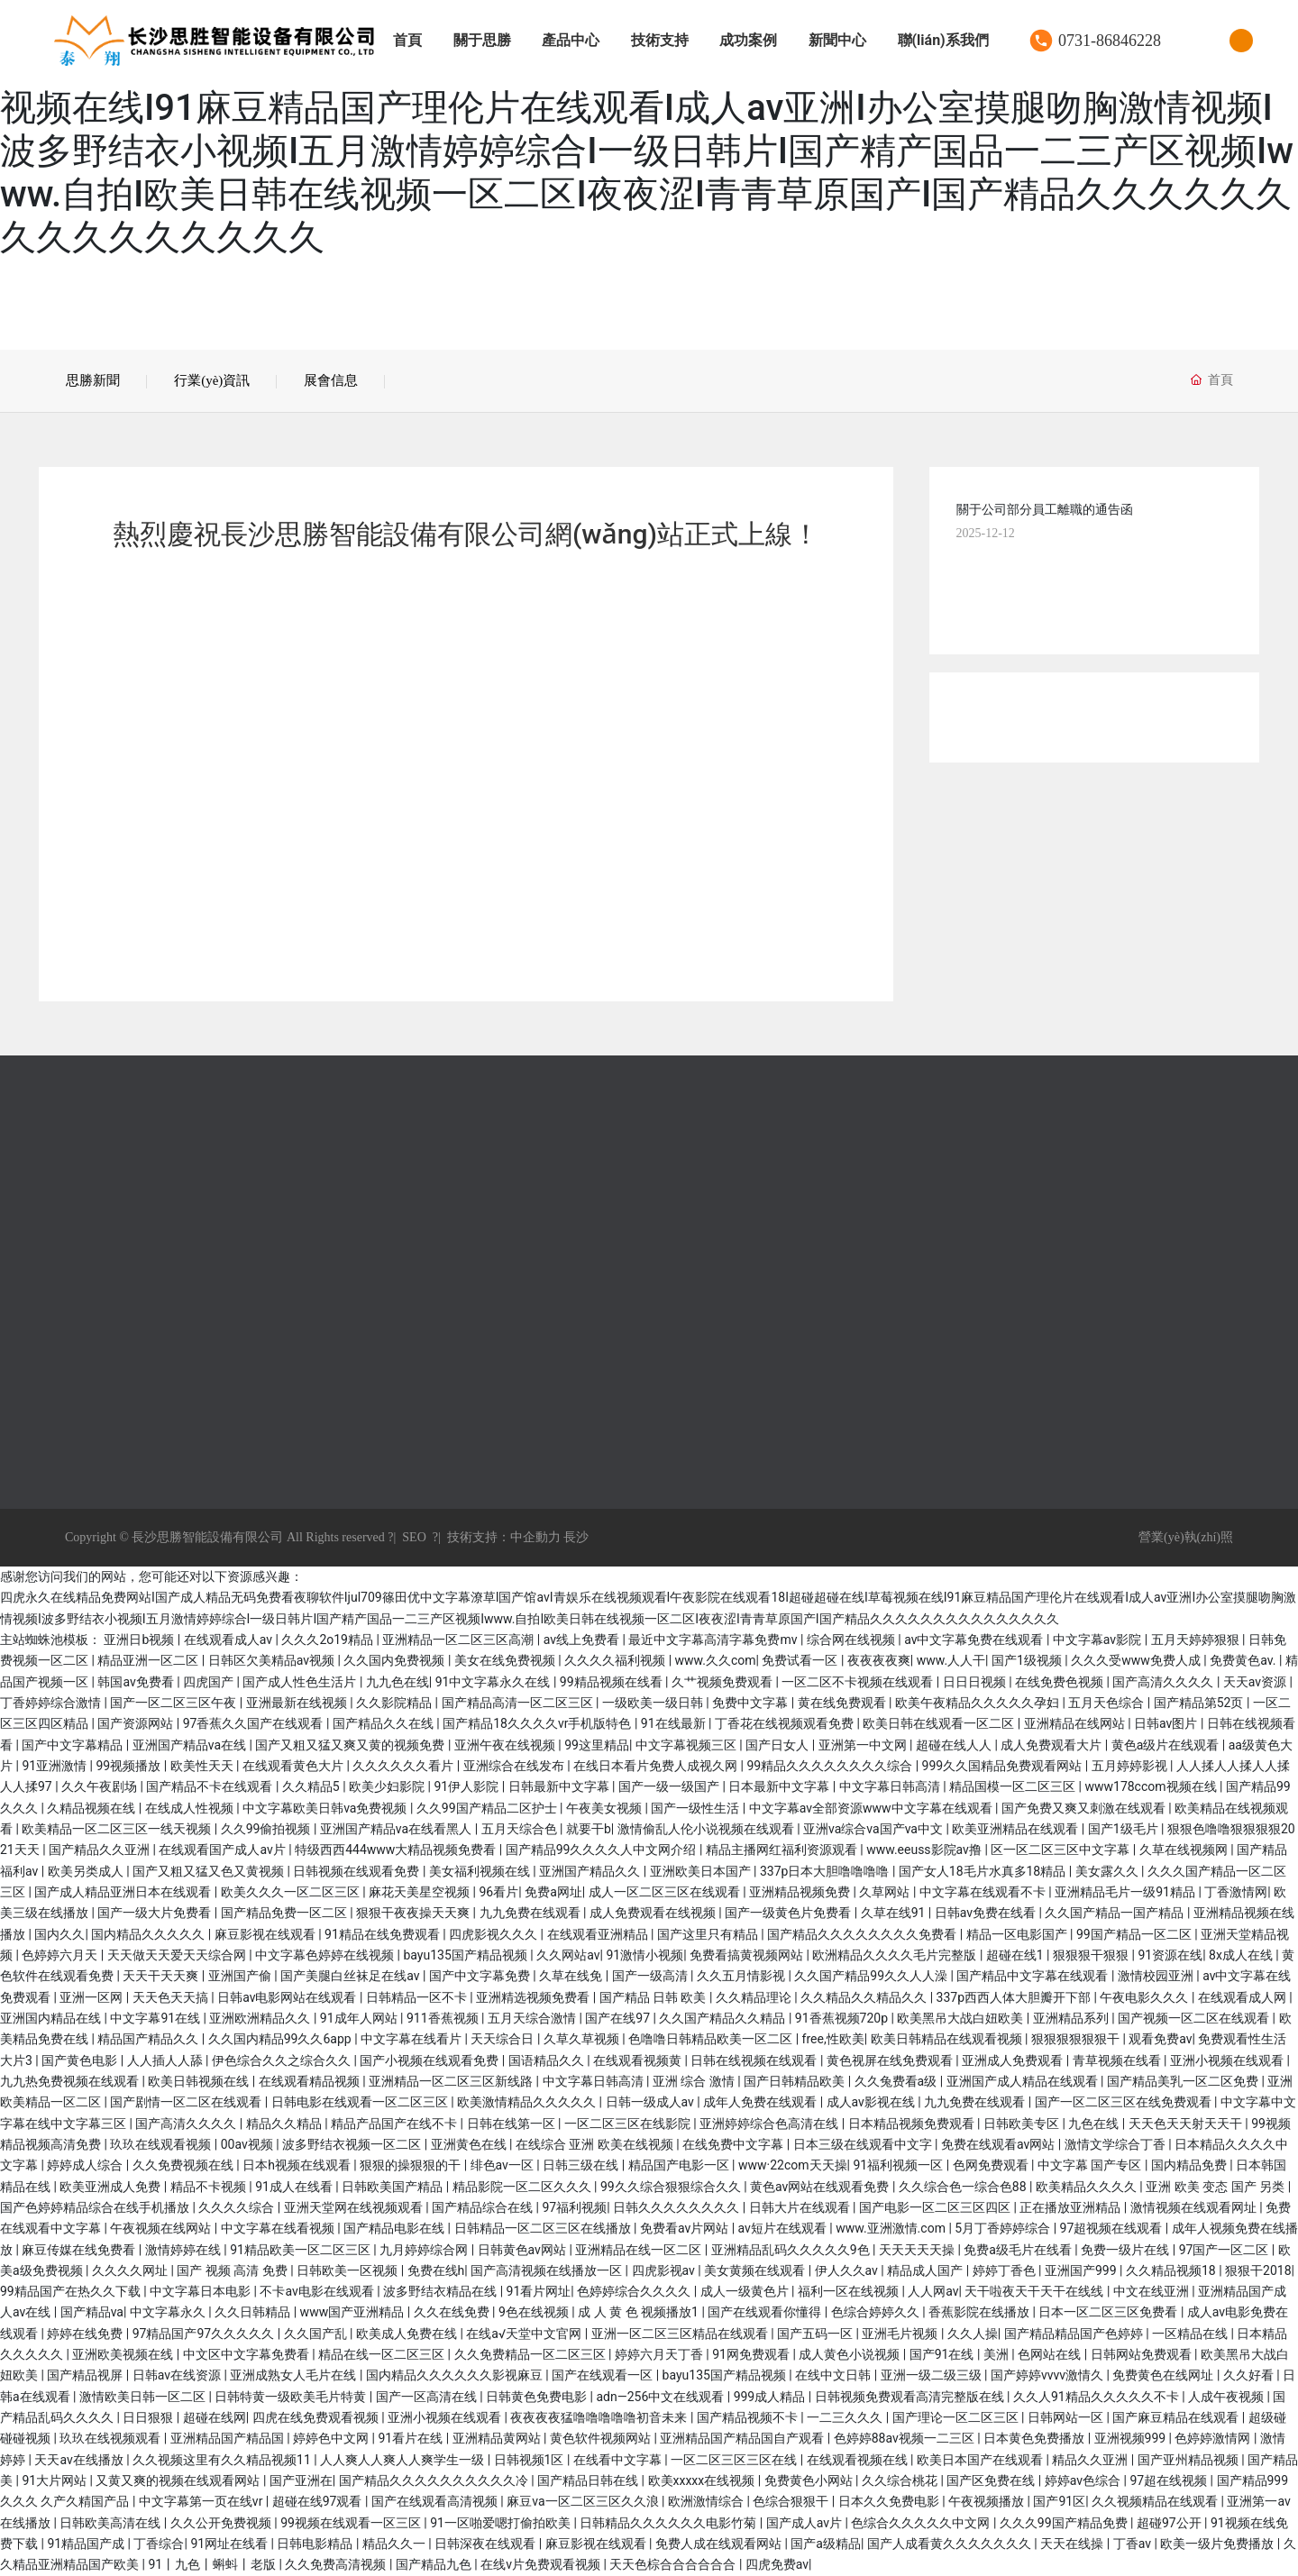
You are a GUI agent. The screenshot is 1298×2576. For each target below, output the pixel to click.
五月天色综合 (1107, 1702)
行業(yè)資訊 (212, 380)
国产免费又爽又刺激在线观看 (1084, 1808)
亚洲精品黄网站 (498, 2438)
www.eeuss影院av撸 (925, 1849)
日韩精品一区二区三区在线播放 (544, 2228)
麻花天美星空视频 (420, 1892)
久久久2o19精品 (328, 1639)
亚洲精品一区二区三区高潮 (459, 1639)
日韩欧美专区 (1022, 2123)
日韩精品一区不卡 (418, 1997)
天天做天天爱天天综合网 (178, 1955)
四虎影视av (665, 2270)
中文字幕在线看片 (412, 2039)
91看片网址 (539, 2291)
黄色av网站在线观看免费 (821, 2186)
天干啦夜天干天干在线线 (1035, 2291)
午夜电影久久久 (1145, 1997)
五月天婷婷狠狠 (1196, 1639)
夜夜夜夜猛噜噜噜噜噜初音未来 (600, 2417)
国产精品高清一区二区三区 (519, 1702)
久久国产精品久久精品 (723, 2018)
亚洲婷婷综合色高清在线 (770, 2123)
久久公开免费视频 (222, 2523)
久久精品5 (312, 1786)
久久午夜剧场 (100, 1786)
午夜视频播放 (987, 2501)
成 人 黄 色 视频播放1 (639, 2312)
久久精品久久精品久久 (864, 1997)
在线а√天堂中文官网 (525, 2333)
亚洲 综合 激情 (695, 2081)
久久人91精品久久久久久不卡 (1097, 2396)
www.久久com (715, 1660)
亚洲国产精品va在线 (191, 1745)
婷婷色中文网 (332, 2438)
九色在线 (1094, 2123)
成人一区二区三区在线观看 (666, 1892)
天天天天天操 (918, 2250)
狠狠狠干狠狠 (1092, 1955)
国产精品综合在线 (483, 2207)
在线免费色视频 (1060, 1682)
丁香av (1134, 2543)
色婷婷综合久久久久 (635, 2291)
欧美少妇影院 (388, 1786)
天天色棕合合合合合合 (673, 2564)
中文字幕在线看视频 (279, 2228)
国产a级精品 (826, 2543)
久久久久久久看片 (404, 1765)
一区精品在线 (1191, 2333)
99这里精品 (596, 1745)
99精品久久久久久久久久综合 (830, 1765)
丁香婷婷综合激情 (52, 1702)
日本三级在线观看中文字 (864, 2144)
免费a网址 (553, 1892)
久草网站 (885, 1892)
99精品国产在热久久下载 (71, 2291)
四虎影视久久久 (494, 1934)
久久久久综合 (237, 2207)
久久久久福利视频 (616, 1660)
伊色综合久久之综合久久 (282, 2060)
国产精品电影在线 (395, 2228)
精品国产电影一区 (680, 2165)
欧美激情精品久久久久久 (528, 2102)
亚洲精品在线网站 (1076, 1723)
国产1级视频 (1028, 1660)
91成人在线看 (295, 2186)
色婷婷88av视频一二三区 (906, 2438)
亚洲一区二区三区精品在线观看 (681, 2333)
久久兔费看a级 (897, 2081)
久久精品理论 (755, 1997)
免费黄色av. (1244, 1660)
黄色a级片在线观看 (1166, 1745)
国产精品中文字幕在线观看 (1033, 1976)
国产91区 (1059, 2501)
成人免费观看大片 (1052, 1745)
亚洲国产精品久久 (591, 1871)
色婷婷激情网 (1214, 2438)
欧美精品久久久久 (1087, 2186)
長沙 (575, 1537)
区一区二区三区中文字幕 (1061, 1849)
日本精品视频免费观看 (912, 2123)
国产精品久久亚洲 (100, 1849)
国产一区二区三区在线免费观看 (1124, 2102)
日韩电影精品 (316, 2543)
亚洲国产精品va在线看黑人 (397, 1829)
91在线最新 (674, 1723)
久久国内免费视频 (395, 1660)
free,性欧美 (833, 2039)
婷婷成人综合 (86, 2165)
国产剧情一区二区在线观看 (187, 2102)
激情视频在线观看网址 (1194, 2207)
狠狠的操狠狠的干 (411, 2165)
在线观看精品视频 (310, 2081)
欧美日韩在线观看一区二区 (940, 1723)
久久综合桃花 (901, 2480)
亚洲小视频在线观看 (1228, 2060)
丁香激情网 (1235, 1892)
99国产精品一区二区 (1135, 1934)
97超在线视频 (1169, 2480)
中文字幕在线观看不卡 (983, 1892)
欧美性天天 (203, 1765)
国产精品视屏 (86, 2375)
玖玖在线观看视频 (162, 2144)
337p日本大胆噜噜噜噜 (826, 1871)
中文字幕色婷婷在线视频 (326, 1955)
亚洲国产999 (1082, 2270)
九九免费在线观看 (531, 1912)
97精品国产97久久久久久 (205, 2333)
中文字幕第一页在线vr (202, 2501)
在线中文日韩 (834, 2375)
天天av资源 (1256, 1682)
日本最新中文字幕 (780, 1786)
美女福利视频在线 (481, 1871)
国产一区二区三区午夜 (174, 1702)
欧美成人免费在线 (408, 2333)
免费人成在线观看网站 (719, 2543)
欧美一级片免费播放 (1218, 2543)
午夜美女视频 (605, 1808)
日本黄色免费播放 (1035, 2438)
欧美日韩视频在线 (199, 2081)
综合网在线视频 (852, 1639)
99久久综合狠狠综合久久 (672, 2186)
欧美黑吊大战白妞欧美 (961, 2018)
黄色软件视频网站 (602, 2438)
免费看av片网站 (686, 2228)
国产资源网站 (136, 1723)
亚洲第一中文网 (864, 1745)
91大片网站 (55, 2480)
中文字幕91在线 (156, 2018)
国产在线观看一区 (603, 2375)
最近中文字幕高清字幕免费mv (714, 1639)
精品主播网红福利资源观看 (783, 1849)
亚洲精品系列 (1072, 2018)
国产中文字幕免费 (481, 1976)
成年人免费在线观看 (761, 2102)
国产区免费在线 (991, 2480)
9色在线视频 (534, 2312)
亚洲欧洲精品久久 (261, 2018)
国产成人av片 (806, 2523)
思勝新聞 (93, 380)
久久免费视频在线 (184, 2165)
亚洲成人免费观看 (1013, 2060)
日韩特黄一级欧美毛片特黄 (292, 2396)
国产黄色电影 (80, 2060)
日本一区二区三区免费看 (1109, 2312)
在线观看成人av (230, 1639)
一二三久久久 (846, 2417)
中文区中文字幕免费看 (247, 2354)
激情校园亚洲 (1157, 1976)
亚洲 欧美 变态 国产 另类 (1216, 2186)
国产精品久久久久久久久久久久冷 (435, 2480)
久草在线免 (572, 1976)
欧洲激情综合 (707, 2501)
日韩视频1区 (530, 2460)
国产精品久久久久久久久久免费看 (863, 1934)
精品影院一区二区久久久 (523, 2186)
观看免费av (1160, 2039)
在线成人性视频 (190, 1808)
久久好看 (1249, 2375)
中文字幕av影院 (1099, 1639)
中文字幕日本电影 (201, 2291)
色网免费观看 (992, 2165)
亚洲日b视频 (140, 1639)
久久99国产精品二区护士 (488, 1808)
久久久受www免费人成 (1137, 1660)
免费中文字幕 (751, 1702)
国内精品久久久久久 (149, 1934)
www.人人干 (951, 1660)
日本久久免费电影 (890, 2501)
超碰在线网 (214, 2417)
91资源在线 (1170, 1955)
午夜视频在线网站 (162, 2228)
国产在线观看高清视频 (435, 2501)
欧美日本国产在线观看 (981, 2460)
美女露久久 (1108, 1871)
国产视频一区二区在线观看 (1195, 2018)
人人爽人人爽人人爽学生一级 (403, 2460)
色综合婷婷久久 (876, 2312)
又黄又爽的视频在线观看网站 (179, 2480)
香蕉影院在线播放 (980, 2312)
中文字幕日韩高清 (891, 1786)
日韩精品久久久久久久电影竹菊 (669, 2523)
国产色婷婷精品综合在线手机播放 (96, 2207)
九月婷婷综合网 (425, 2250)
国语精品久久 (547, 2060)
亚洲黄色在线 (470, 2144)
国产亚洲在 (301, 2480)
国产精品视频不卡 (748, 2417)
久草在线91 (894, 1912)
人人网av (933, 2291)
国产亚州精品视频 (1189, 2460)
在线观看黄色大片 (294, 1765)
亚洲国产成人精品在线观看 (1023, 2081)
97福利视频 (575, 2207)
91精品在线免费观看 (383, 1934)
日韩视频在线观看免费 (357, 1871)
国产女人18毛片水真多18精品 (984, 1871)
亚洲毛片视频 (901, 2333)
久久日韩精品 (254, 2312)
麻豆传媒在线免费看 (80, 2250)
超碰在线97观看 (318, 2501)
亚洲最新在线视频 (298, 1702)
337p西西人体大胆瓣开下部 (1015, 1997)
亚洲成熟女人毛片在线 (294, 2375)
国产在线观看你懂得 (766, 2312)
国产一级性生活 (696, 1808)
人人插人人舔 (166, 2060)
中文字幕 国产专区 (1091, 2165)
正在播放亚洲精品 (1071, 2207)
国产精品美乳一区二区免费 (1184, 2081)
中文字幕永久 (169, 2312)
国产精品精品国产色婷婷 (1075, 2333)
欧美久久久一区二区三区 (291, 1892)
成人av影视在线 (873, 2102)
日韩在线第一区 (512, 2123)
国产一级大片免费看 (155, 1912)
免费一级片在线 (1126, 2250)
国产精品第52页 (1200, 1702)
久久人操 (972, 2333)
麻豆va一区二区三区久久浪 (584, 2501)
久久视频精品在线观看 (1156, 2501)
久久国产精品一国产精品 (1115, 1912)
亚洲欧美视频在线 (124, 2354)
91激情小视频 (644, 1955)
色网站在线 (1050, 2354)
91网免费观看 (752, 2354)
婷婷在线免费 (86, 2333)
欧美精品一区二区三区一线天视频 (118, 1829)
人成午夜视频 (1227, 2396)
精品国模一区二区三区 (1013, 1786)
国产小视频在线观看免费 (430, 2060)
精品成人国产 (926, 2270)
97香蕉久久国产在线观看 (254, 1723)
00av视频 (249, 2144)
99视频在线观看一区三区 (352, 2523)
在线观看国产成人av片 (223, 1849)
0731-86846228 (1109, 41)
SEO (413, 1537)
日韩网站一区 (1067, 2417)
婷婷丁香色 (1005, 2270)
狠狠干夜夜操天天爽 (414, 1912)
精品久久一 (395, 2543)
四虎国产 (209, 1682)
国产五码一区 (816, 2333)
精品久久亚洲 (1091, 2460)
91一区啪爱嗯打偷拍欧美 (501, 2523)
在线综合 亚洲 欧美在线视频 (596, 2144)
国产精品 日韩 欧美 (654, 1997)
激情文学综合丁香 (1116, 2144)
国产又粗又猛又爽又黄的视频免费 (351, 1745)
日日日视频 (976, 1682)
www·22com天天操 (792, 2165)
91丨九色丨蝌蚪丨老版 (213, 2564)
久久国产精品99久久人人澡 (872, 1976)
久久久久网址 (131, 2270)
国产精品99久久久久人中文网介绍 (602, 1849)
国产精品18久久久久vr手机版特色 (539, 1723)
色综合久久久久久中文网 (921, 2523)
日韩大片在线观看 (801, 2207)
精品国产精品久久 (149, 2039)
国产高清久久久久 (1164, 1682)
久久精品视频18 (1172, 2270)
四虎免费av (777, 2564)
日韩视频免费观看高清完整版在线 (911, 2396)
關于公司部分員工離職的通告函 (1044, 509)
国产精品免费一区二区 (285, 1912)
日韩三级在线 (582, 2165)
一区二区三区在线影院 (628, 2123)
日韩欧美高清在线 (111, 2523)
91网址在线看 (230, 2543)
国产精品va (91, 2312)
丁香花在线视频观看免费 (785, 1723)
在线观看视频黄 (638, 2060)
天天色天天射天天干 (1187, 2123)
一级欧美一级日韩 (654, 1702)
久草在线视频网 (1184, 1849)
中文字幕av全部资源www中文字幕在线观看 (872, 1808)
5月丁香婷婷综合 (1004, 2228)
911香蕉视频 (444, 2018)
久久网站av (567, 1955)
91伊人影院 (467, 1786)
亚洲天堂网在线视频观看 (354, 2207)
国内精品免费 (1190, 2165)
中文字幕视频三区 (687, 1745)
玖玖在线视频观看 (111, 2438)
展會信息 (331, 380)
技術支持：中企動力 (504, 1537)
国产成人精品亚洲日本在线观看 (124, 1892)
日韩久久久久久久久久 (677, 2207)
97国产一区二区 (1225, 2250)
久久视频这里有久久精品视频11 (223, 2460)
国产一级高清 (651, 1976)
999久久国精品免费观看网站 (1003, 1765)
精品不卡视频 (209, 2186)
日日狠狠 (149, 2417)
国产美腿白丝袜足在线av (351, 1976)
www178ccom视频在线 (1152, 1786)
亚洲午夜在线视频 (506, 1745)
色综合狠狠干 (792, 2501)
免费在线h (436, 2270)
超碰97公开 (1170, 2523)
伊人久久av (848, 2270)
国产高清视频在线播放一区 (548, 2270)
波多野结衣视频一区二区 (353, 2144)
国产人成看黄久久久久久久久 (950, 2543)
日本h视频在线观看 (297, 2165)
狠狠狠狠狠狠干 (1076, 2039)
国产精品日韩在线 (589, 2480)
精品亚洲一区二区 (149, 1660)
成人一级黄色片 (745, 2291)
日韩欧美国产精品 (393, 2186)
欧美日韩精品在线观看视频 (948, 2039)
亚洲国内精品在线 (52, 2018)
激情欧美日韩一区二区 (143, 2396)
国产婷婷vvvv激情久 (1049, 2375)
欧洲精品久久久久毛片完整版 (895, 1955)
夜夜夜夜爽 (878, 1660)
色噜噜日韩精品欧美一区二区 (711, 2039)
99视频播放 (129, 1765)
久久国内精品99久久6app (281, 2039)
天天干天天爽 (162, 1976)
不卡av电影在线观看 (318, 2291)
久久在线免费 (453, 2312)
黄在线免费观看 (843, 1702)
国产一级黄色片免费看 (789, 1912)
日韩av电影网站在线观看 (288, 1997)
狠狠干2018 (1258, 2270)
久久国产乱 (317, 2333)
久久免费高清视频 (336, 2564)
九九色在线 (397, 1682)
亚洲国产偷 (241, 1976)
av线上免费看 (583, 1639)
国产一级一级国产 (670, 1786)
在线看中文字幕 (618, 2460)
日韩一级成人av (652, 2102)
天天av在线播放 (80, 2460)
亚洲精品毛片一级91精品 (1126, 1892)
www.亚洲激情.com (892, 2228)
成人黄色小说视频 (850, 2354)
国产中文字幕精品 (73, 1745)
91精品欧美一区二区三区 (301, 2250)
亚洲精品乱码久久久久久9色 (792, 2250)
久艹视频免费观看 (723, 1682)
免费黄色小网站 (809, 2480)
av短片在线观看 (784, 2228)
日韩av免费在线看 (987, 1912)
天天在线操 (1073, 2543)
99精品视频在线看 (612, 1682)
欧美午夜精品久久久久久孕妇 (978, 1702)
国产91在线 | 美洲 (961, 2354)
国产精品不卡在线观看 (210, 1786)
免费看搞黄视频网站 (748, 1955)
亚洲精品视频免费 (801, 1892)
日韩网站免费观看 (1142, 2354)
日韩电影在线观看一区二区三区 (361, 2102)
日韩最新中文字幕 (560, 1786)
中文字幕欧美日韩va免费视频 (326, 1808)
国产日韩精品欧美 (795, 2081)
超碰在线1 (1016, 1955)
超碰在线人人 (955, 1745)
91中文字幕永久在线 (494, 1682)
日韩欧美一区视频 (348, 2270)
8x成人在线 (1242, 1955)
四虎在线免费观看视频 (316, 2417)
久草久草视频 (583, 2039)
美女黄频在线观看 (756, 2270)
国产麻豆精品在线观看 (1176, 2417)
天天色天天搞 (172, 1997)
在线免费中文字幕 (734, 2144)
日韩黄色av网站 (524, 2250)
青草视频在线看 (1118, 2060)
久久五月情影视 (742, 1976)
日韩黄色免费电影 (538, 2396)
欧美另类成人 (87, 1871)
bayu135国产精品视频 (467, 1955)
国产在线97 (619, 2018)
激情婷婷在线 (184, 2250)
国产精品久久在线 (384, 1723)
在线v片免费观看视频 (541, 2564)
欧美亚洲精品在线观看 (1016, 1829)
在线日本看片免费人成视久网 (656, 1765)
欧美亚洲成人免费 (111, 2186)
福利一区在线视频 (849, 2291)
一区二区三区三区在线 (735, 2460)
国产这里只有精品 (709, 1934)
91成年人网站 (360, 2018)
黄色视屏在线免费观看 (891, 2060)
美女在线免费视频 (506, 1660)
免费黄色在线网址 (1164, 2375)
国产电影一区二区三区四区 (936, 2207)
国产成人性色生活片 (300, 1682)
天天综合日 (503, 2039)
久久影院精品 (395, 1702)
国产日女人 (778, 1745)
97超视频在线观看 (1112, 2228)
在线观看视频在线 (858, 2460)
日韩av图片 (1167, 1723)
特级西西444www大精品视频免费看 (397, 1849)
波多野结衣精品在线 (441, 2291)
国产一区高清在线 (428, 2396)
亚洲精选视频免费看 (534, 1997)
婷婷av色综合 (1084, 2480)
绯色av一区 (504, 2165)
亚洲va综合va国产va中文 (874, 1829)
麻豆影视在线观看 (266, 1934)
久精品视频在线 (92, 1808)
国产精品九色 (435, 2564)
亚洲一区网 (92, 1997)
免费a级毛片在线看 (1019, 2250)
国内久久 (59, 1934)
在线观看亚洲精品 (599, 1934)
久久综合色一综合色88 (964, 2186)
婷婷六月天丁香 (660, 2354)
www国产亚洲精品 (353, 2312)
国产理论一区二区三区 (956, 2417)
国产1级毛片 (1124, 1829)
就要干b (588, 1829)
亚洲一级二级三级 (932, 2375)
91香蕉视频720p (843, 2018)
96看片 (499, 1892)
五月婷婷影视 (1131, 1765)
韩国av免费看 (137, 1682)
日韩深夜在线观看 (486, 2543)
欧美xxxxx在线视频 (703, 2480)
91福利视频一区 (899, 2165)
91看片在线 (412, 2438)
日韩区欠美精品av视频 (273, 1660)
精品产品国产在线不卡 (395, 2123)
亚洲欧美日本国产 (702, 1871)
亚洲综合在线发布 (515, 1765)
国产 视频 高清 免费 (233, 2270)
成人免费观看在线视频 (654, 1912)
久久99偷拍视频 (267, 1829)
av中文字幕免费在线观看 (975, 1639)
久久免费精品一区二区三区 (531, 2354)
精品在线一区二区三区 (382, 2354)
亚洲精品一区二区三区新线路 (452, 2081)
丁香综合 (158, 2543)
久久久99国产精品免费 (1065, 2523)
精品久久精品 (285, 2123)
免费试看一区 (801, 1660)
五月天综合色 (520, 1829)
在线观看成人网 (1243, 1997)
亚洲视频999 (1131, 2438)
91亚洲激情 (55, 1765)
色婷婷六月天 (61, 1955)
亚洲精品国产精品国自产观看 (743, 2438)
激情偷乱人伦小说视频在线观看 (707, 1829)
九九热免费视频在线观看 (71, 2081)
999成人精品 (771, 2396)
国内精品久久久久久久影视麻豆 (455, 2375)
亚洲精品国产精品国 (228, 2438)
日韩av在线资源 (178, 2375)
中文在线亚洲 (1152, 2291)
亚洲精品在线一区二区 (639, 2250)
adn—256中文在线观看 (661, 2396)
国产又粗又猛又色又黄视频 (210, 1871)
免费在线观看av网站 (999, 2144)
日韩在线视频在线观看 (754, 2060)
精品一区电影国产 (1018, 1934)
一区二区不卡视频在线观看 (859, 1682)
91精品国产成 (87, 2543)
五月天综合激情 (533, 2018)
